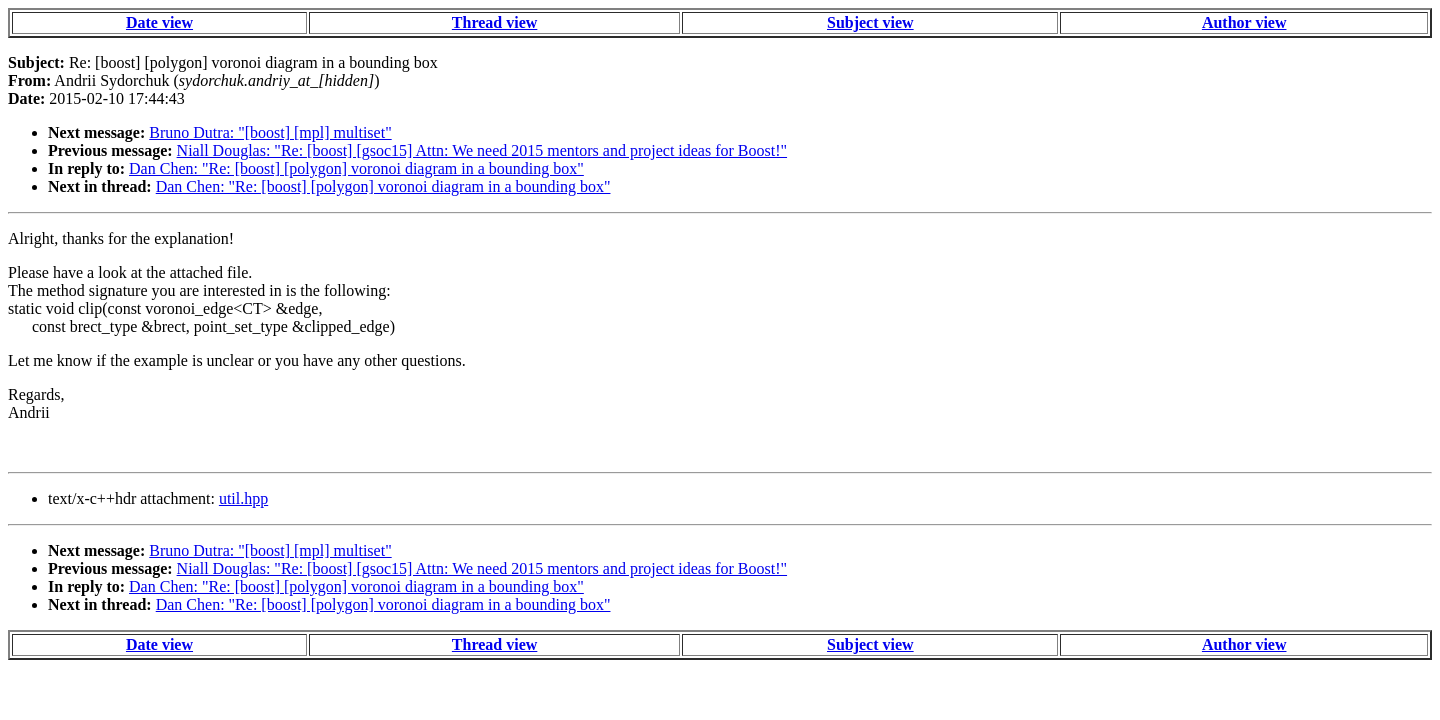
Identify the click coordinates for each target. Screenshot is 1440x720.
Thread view (494, 22)
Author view (1244, 22)
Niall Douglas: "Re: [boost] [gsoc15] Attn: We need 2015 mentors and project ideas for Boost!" (482, 150)
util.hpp (243, 498)
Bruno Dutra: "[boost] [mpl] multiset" (270, 132)
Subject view (870, 22)
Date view (159, 22)
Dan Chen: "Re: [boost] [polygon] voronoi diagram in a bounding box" (356, 168)
